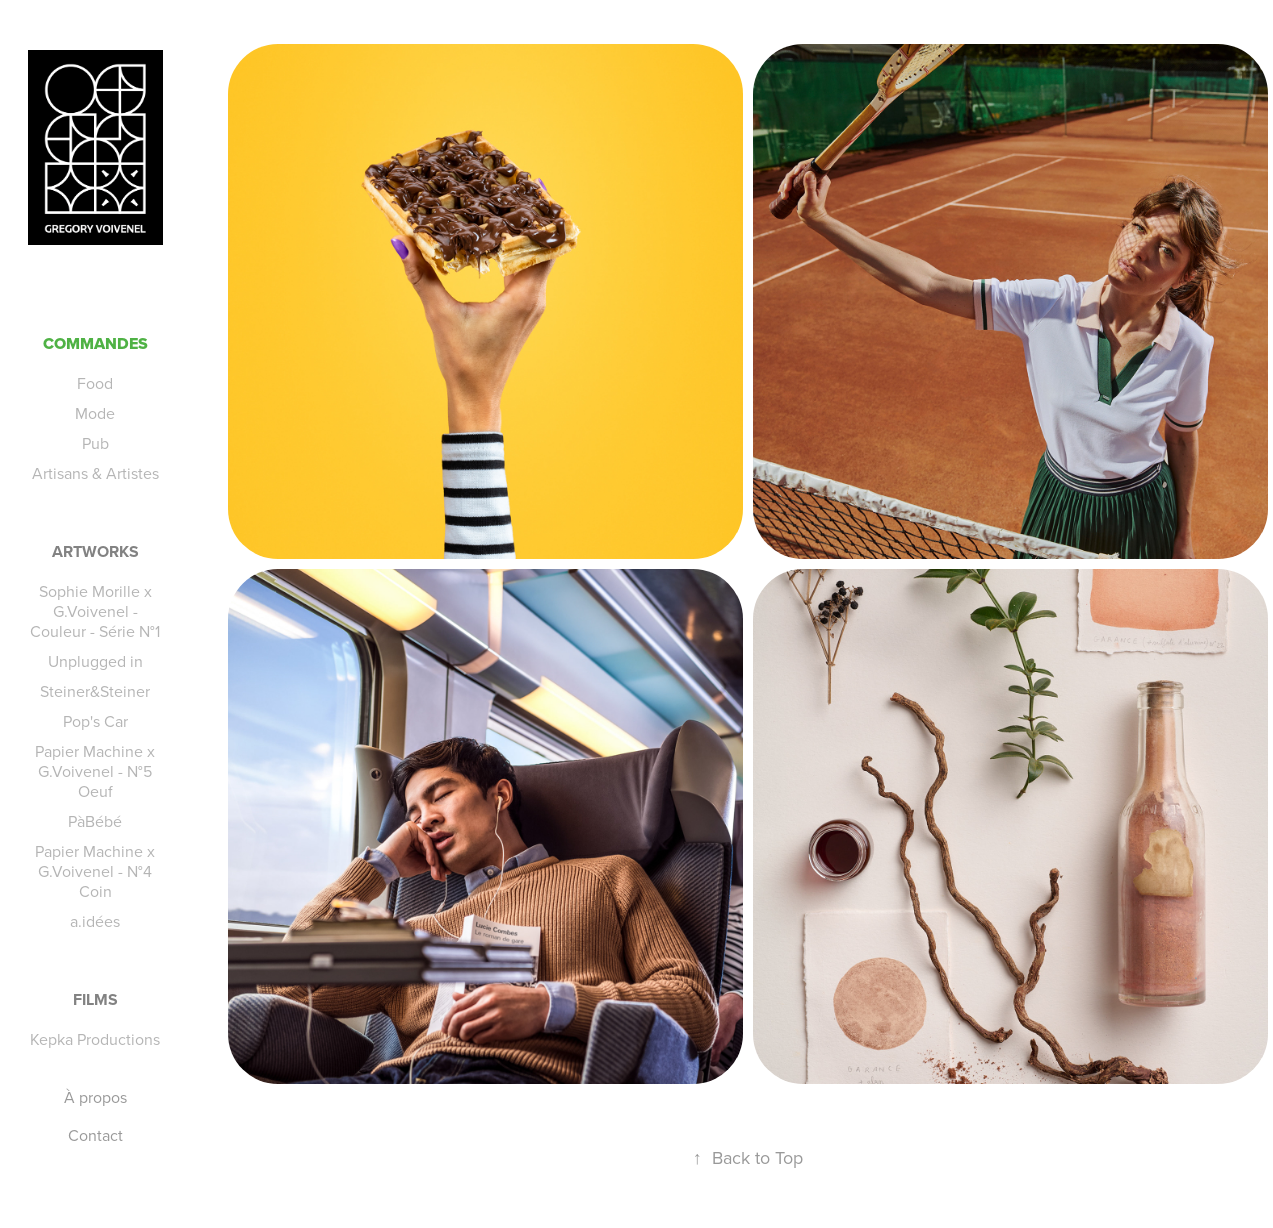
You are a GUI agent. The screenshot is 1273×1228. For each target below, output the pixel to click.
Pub (95, 443)
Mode (95, 413)
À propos (95, 1097)
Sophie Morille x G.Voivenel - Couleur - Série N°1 (95, 611)
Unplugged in (95, 661)
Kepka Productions (95, 1039)
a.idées (95, 921)
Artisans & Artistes (95, 473)
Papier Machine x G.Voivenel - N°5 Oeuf (95, 771)
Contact (95, 1135)
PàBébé (95, 821)
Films (95, 999)
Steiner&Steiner (95, 691)
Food (95, 383)
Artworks (95, 551)
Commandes (95, 343)
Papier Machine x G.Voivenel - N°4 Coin (95, 871)
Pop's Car (95, 721)
